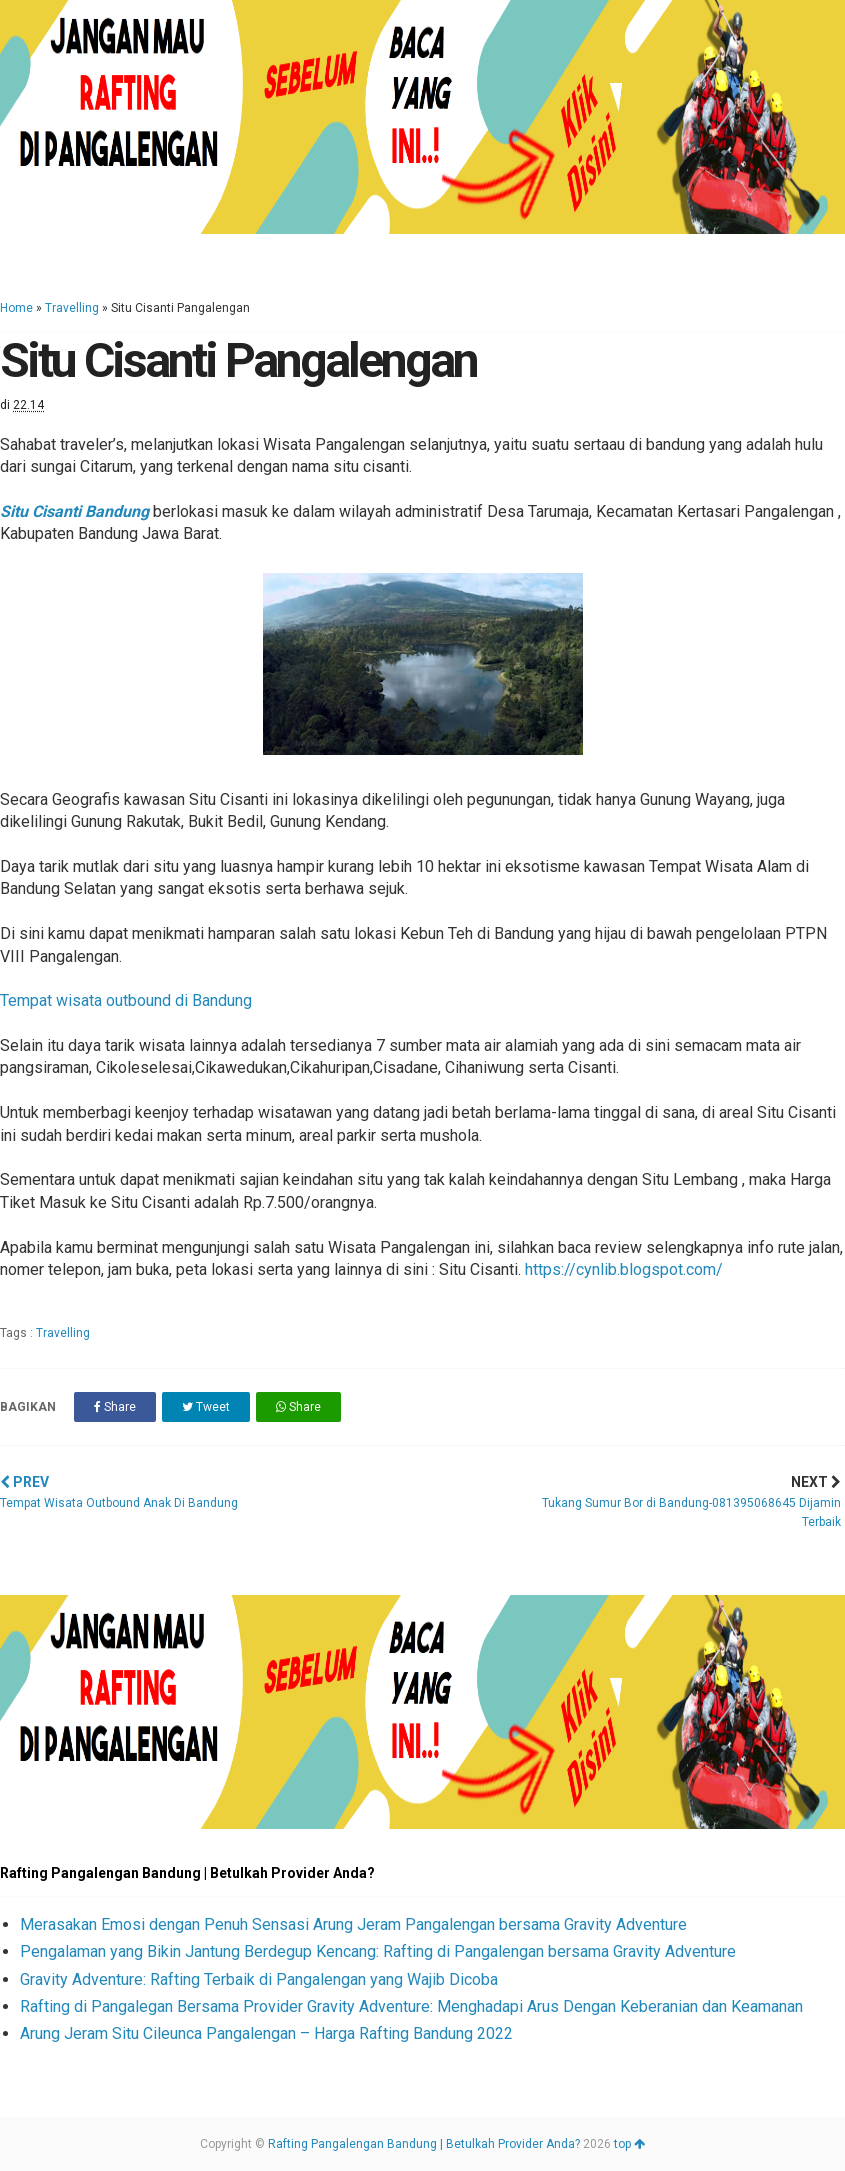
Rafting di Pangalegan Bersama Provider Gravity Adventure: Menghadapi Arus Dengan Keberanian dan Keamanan (411, 2006)
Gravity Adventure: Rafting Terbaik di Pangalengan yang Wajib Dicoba (259, 1979)
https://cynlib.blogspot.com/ (624, 1269)
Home (16, 308)
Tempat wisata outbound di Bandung (126, 1000)
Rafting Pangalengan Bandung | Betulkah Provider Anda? (424, 2144)
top (629, 2144)
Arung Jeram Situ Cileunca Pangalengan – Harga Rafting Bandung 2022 (266, 2033)
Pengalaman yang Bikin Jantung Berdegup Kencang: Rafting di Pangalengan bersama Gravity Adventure (378, 1951)
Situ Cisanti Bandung (74, 511)
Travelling (72, 308)
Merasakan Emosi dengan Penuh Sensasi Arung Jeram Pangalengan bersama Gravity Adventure (353, 1924)
